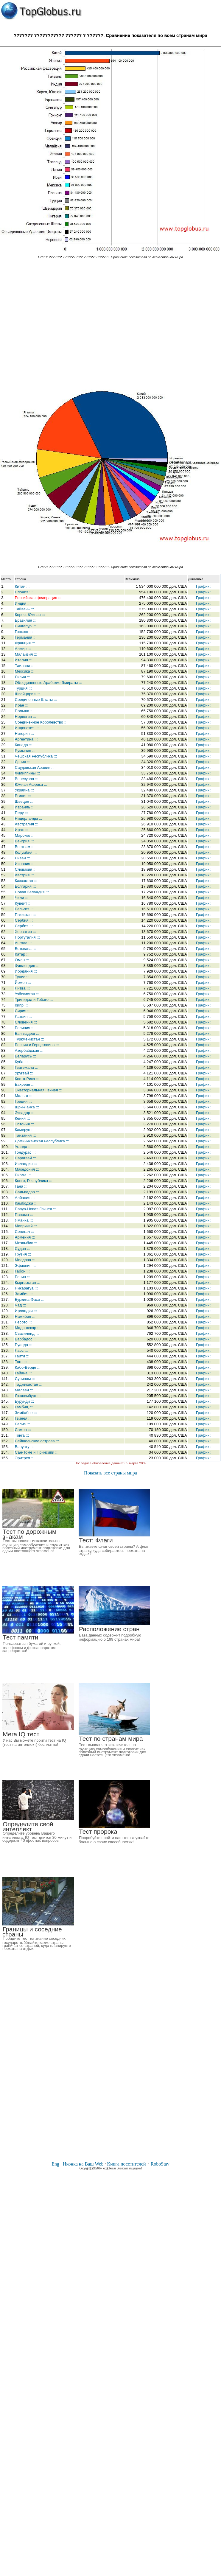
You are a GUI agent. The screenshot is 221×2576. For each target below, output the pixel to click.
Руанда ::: (23, 1345)
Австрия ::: (24, 875)
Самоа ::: (23, 1429)
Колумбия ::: (26, 852)
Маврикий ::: (26, 1226)
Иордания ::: (26, 971)
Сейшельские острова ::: (37, 1441)
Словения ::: (26, 1022)
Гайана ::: (23, 1373)
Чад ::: (20, 1305)
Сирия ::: (23, 1011)
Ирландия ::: (26, 1311)
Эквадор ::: (25, 1112)
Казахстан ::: (26, 880)
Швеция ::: (24, 801)
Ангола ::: (23, 943)
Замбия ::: (24, 1294)
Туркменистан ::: (29, 1039)
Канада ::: (23, 745)
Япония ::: (24, 592)
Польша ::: (24, 711)
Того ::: (21, 1361)
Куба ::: (21, 1062)
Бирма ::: (23, 1175)
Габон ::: (22, 1271)
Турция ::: (23, 688)
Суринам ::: (25, 1378)
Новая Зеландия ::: (32, 892)
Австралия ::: (26, 824)
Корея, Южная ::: (30, 614)
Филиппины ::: (27, 773)
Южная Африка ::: (31, 784)
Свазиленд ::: (27, 1333)
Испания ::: (25, 863)
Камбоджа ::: (26, 1203)
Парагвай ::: (25, 1158)
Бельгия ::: (24, 909)
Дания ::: (22, 762)
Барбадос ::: (26, 1339)
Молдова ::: (25, 1260)
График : (203, 586)
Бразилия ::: (25, 620)
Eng (55, 2163)
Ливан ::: (22, 858)
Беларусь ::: (25, 1056)
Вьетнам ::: (25, 846)
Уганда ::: (23, 1146)
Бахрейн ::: (25, 1084)
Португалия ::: (27, 937)
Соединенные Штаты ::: (36, 699)
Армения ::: (25, 1237)
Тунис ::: (22, 977)
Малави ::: (24, 1390)
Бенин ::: (22, 1277)
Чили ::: (21, 897)
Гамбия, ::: (24, 1407)
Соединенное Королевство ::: (41, 722)
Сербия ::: (24, 920)
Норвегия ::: (25, 716)
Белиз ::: (22, 1424)
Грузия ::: (23, 1254)
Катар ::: (22, 954)
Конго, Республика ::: (33, 1180)
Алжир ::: (23, 648)
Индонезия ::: (27, 728)
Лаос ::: (21, 1350)
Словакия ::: (26, 869)
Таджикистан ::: (28, 1384)
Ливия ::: (22, 677)
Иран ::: (21, 705)
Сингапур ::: (25, 626)
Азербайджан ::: (29, 1050)
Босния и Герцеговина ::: (37, 1045)
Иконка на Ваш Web (83, 2163)
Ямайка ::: (24, 1220)
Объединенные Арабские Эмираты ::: (48, 682)
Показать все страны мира (110, 1472)
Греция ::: (23, 1101)
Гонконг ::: (24, 631)
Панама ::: (24, 1214)
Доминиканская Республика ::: (42, 1141)
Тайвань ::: (24, 609)
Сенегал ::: (24, 1231)
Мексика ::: (24, 671)
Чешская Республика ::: (36, 756)
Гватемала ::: (26, 1067)
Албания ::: (25, 1197)
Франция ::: (25, 643)
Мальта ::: (23, 1095)
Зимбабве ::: (26, 1412)
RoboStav (160, 2163)
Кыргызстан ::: (27, 1282)
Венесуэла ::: (26, 779)
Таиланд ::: (25, 665)
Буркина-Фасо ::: (29, 1299)
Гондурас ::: (25, 1152)
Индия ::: (23, 603)
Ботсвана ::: (25, 948)
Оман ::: (22, 960)
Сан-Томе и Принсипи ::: (37, 1452)
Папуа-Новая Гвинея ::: (35, 1209)
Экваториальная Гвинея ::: (38, 1090)
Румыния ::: (25, 750)
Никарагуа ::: (26, 1288)
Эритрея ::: (25, 1458)
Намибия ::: (25, 1316)
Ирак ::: (21, 829)
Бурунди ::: (24, 1401)
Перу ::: (21, 813)
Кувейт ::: (23, 903)
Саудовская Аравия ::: (35, 767)
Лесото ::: (23, 1322)
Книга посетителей (126, 2163)
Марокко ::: (25, 835)
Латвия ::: (23, 1016)
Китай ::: (22, 586)
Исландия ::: (26, 1163)
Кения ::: (22, 1118)
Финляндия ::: (27, 965)
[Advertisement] (110, 307)
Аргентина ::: (26, 739)
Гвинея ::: (23, 1418)
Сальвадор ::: (27, 1192)
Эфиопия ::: (25, 1265)
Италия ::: (23, 660)
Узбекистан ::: (27, 994)
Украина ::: (24, 790)
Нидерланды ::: (28, 818)
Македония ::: (27, 1169)
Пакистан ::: (25, 914)
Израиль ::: (25, 807)
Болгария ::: (25, 886)
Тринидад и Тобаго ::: (34, 999)
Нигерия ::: (24, 733)
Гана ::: (21, 1186)
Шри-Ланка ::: (27, 1107)
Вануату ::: (24, 1446)
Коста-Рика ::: (27, 1079)
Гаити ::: (22, 1356)
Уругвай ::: (24, 1073)
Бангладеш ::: (27, 1033)
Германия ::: (26, 637)
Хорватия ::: (25, 931)
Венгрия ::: (24, 841)
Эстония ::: (24, 1124)
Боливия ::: (25, 1028)
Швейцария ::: (27, 694)
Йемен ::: (23, 982)
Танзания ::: (25, 1135)
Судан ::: (22, 1248)
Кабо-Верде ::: (28, 1367)
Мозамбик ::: (26, 1243)
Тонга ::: (22, 1435)
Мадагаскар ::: (28, 1328)
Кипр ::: (21, 1005)
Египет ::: (23, 796)
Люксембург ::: (28, 1395)
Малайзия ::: (26, 654)
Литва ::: (22, 988)
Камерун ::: (25, 1129)
